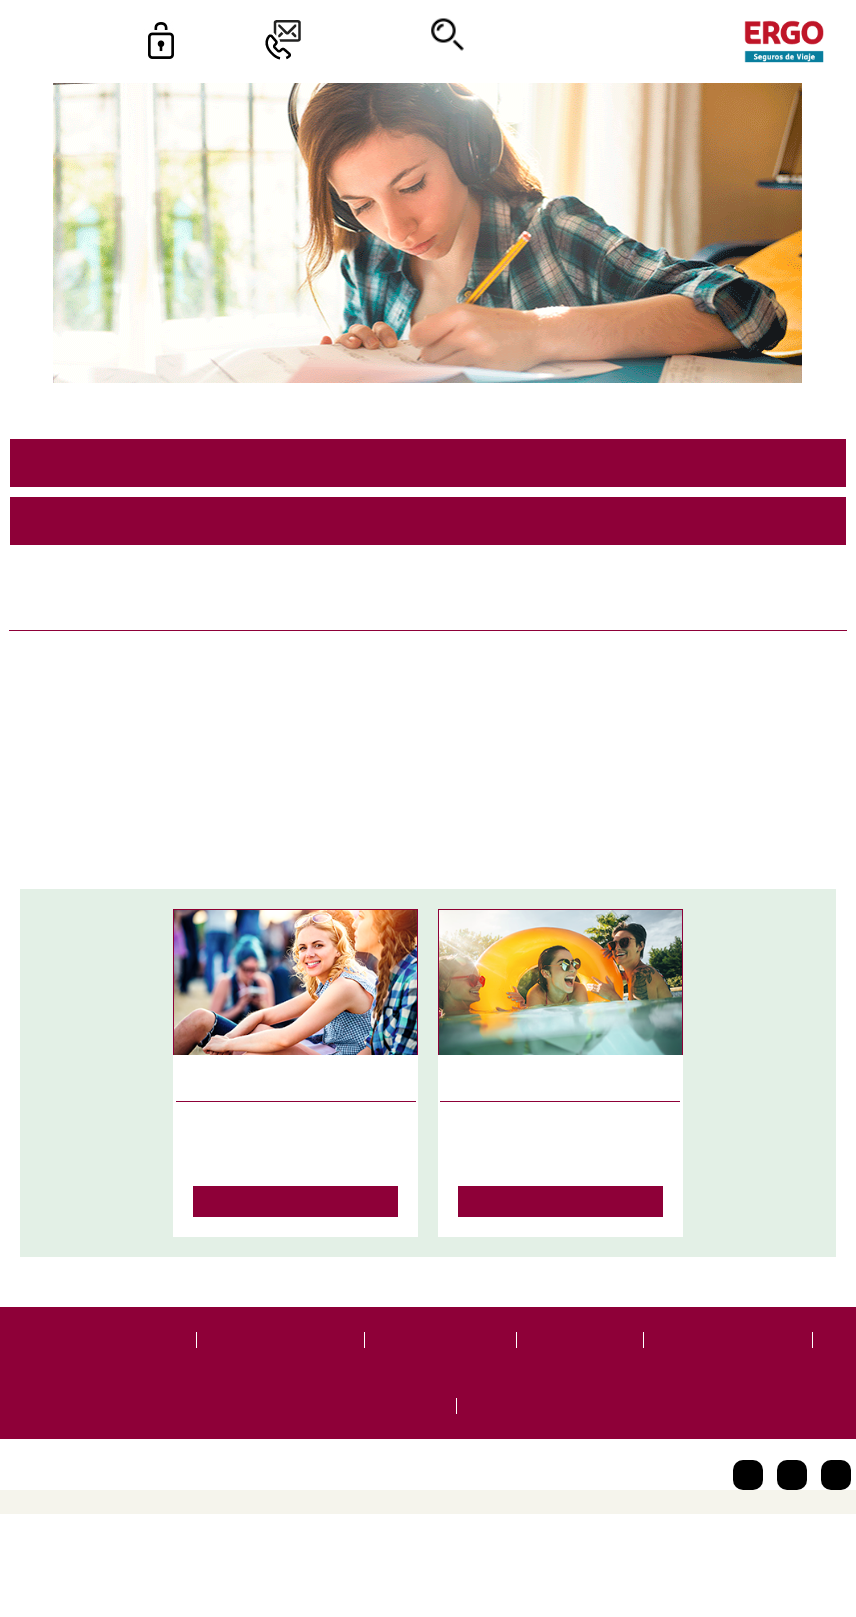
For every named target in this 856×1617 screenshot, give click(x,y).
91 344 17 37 (428, 481)
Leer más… (296, 1211)
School (592, 796)
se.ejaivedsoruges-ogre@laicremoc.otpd (428, 540)
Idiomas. (656, 796)
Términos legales (443, 1350)
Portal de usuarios (117, 1350)
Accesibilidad (583, 1350)
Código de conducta (732, 1350)
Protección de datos (282, 1350)
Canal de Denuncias (372, 1417)
